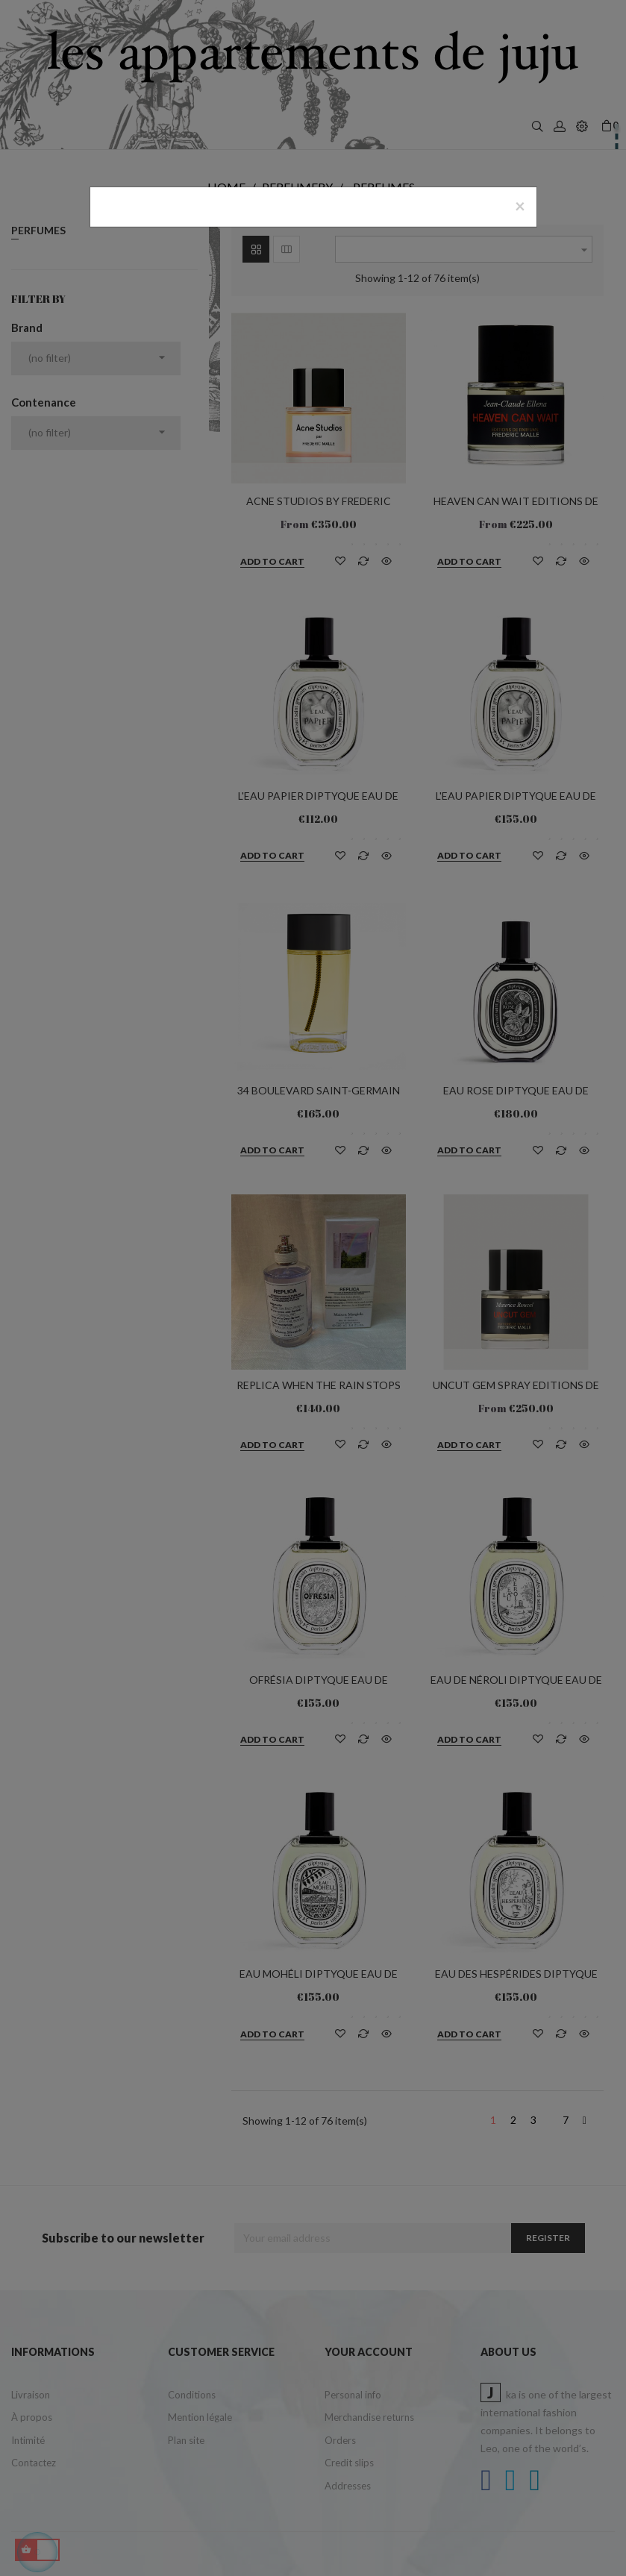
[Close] (520, 206)
